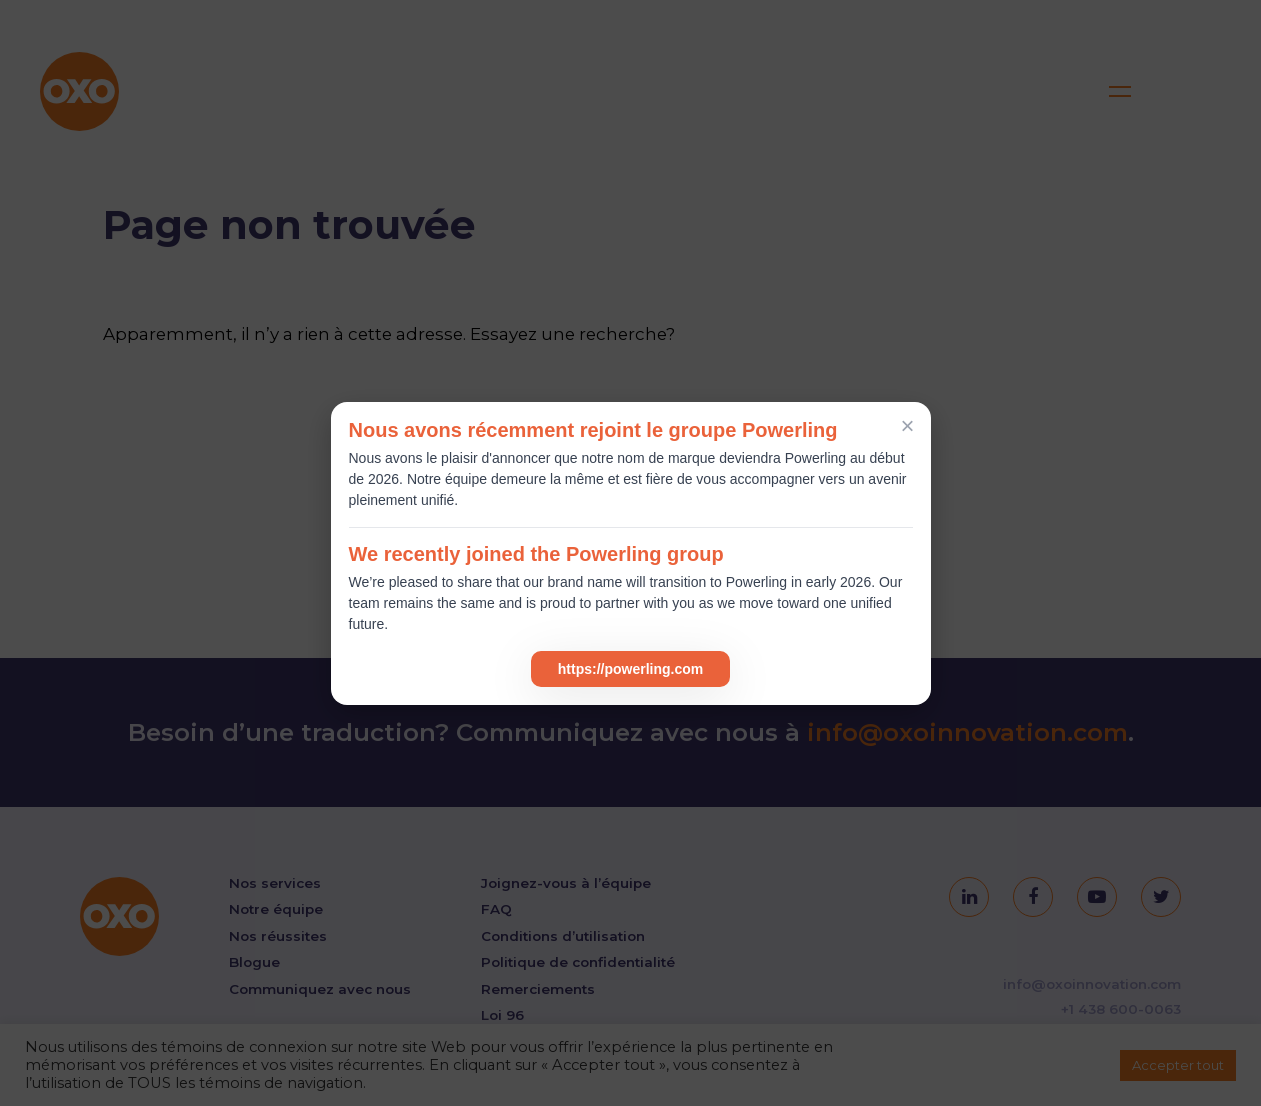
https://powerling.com (630, 669)
